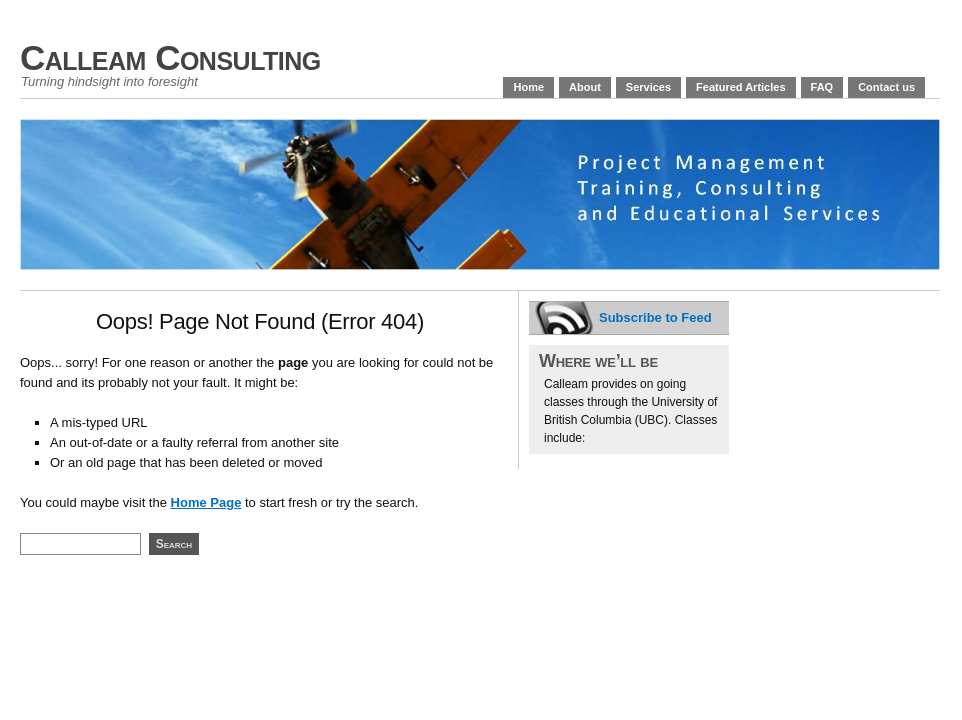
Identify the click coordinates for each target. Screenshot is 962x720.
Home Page (206, 502)
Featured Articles (740, 87)
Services (648, 87)
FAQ (822, 87)
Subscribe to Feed (655, 317)
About (585, 87)
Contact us (886, 87)
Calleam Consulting (170, 57)
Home (528, 87)
